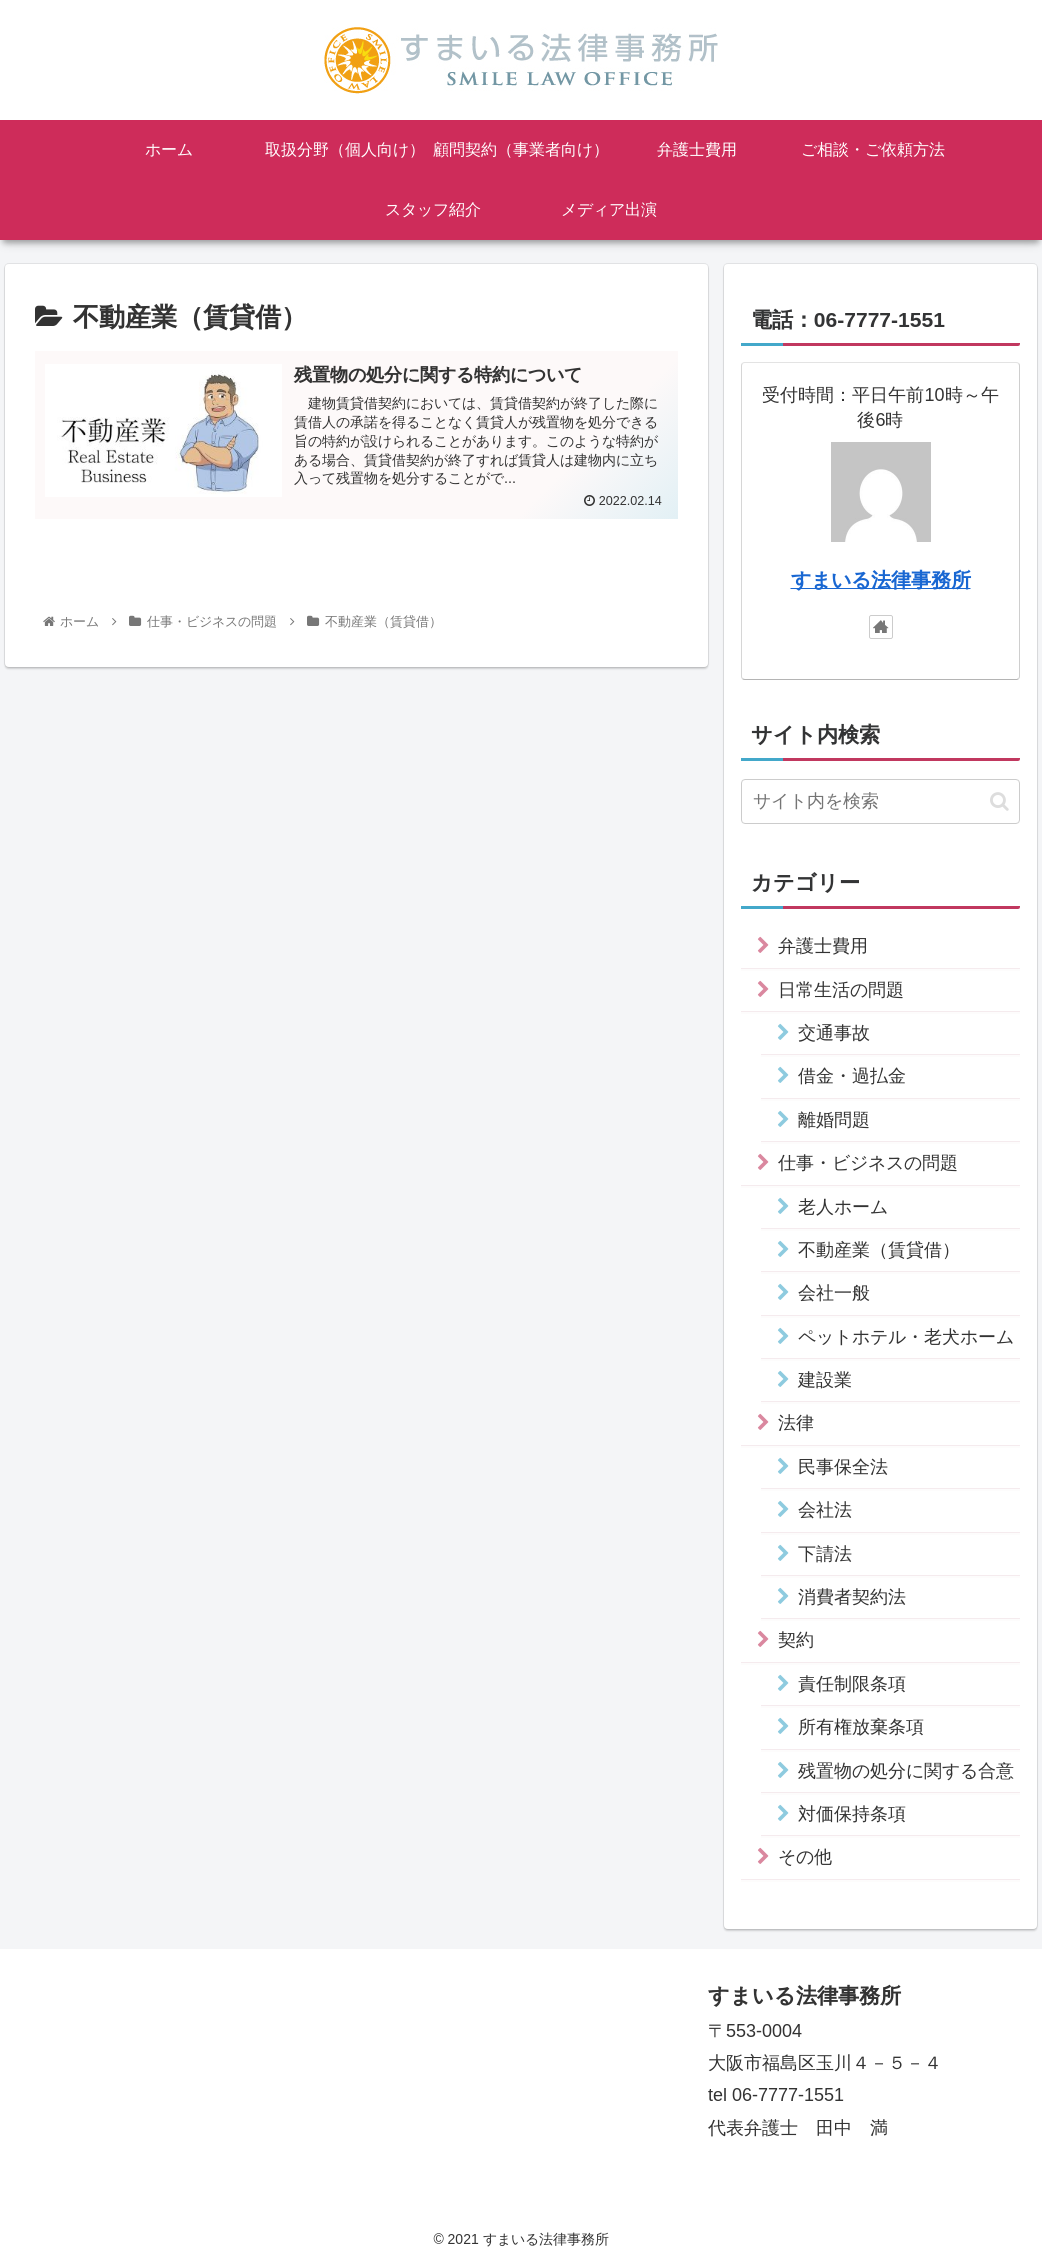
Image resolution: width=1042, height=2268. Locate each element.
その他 (805, 1857)
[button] (999, 801)
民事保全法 (843, 1467)
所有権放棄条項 (861, 1727)
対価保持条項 (852, 1814)
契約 (796, 1640)
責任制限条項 (852, 1684)
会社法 (825, 1510)
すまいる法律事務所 (881, 580)
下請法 (825, 1554)
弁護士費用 (823, 946)
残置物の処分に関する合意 (906, 1771)
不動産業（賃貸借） (879, 1250)
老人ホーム (843, 1207)
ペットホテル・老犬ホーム (906, 1337)
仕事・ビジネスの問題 (868, 1163)
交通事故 (834, 1033)
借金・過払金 (852, 1076)
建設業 (825, 1380)
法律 (796, 1423)
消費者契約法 (852, 1597)
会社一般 (834, 1293)
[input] (880, 801)
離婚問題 (834, 1120)
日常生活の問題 (841, 990)
